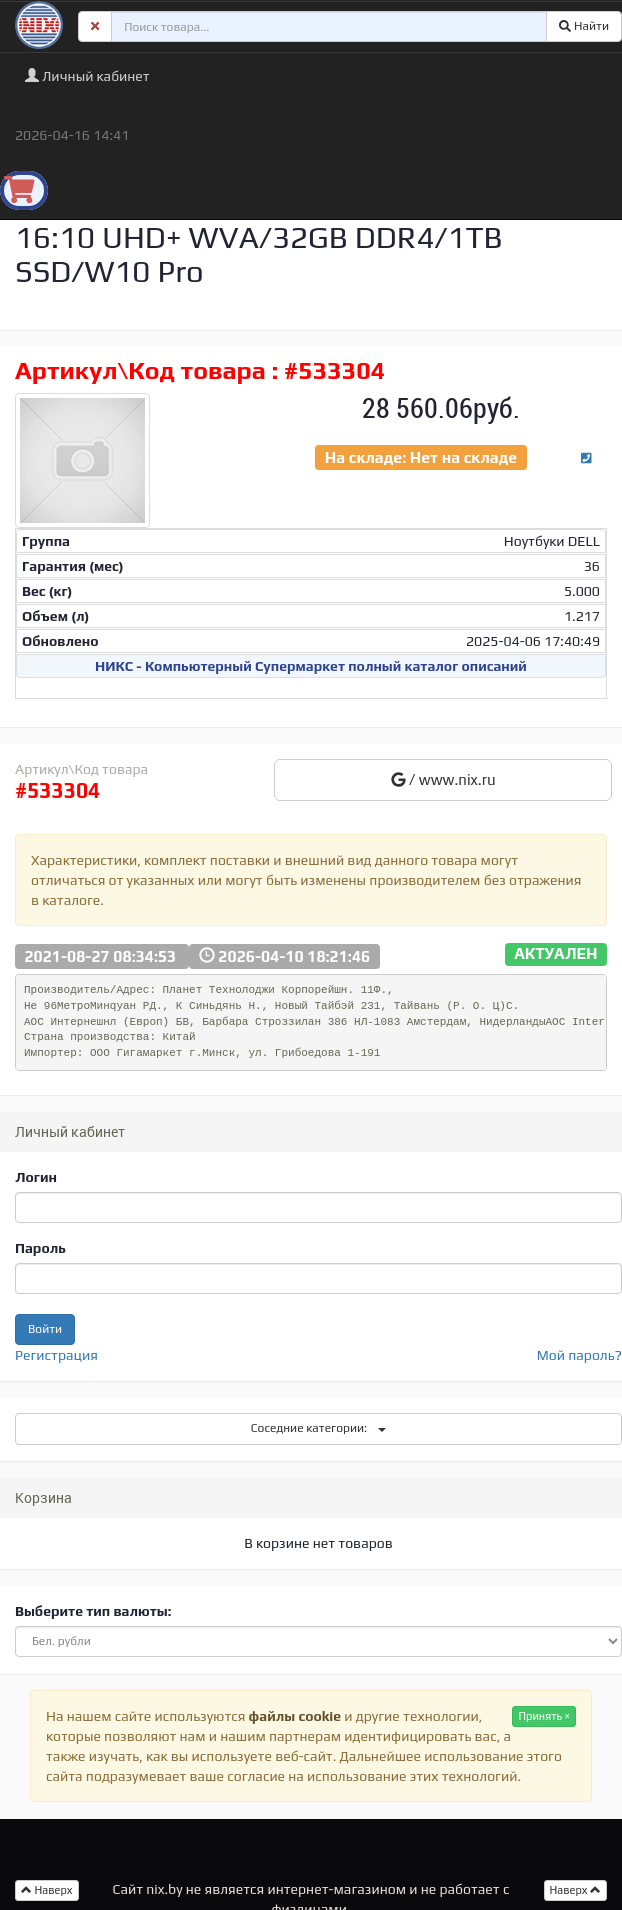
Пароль (40, 1248)
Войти (45, 1329)
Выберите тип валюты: (93, 1611)
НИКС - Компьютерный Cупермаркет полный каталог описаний (311, 666)
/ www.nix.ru (443, 779)
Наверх (576, 1890)
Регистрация (56, 1355)
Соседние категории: (318, 1428)
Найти (584, 26)
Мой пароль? (579, 1355)
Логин (36, 1177)
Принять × (544, 1716)
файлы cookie (295, 1716)
